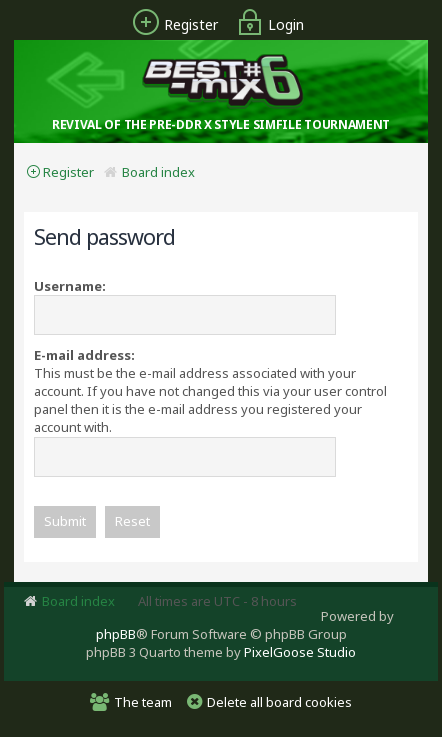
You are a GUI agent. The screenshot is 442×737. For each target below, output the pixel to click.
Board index (158, 172)
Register (173, 24)
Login (268, 24)
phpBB (116, 634)
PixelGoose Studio (300, 652)
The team (143, 702)
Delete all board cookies (279, 702)
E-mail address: (84, 355)
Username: (70, 286)
